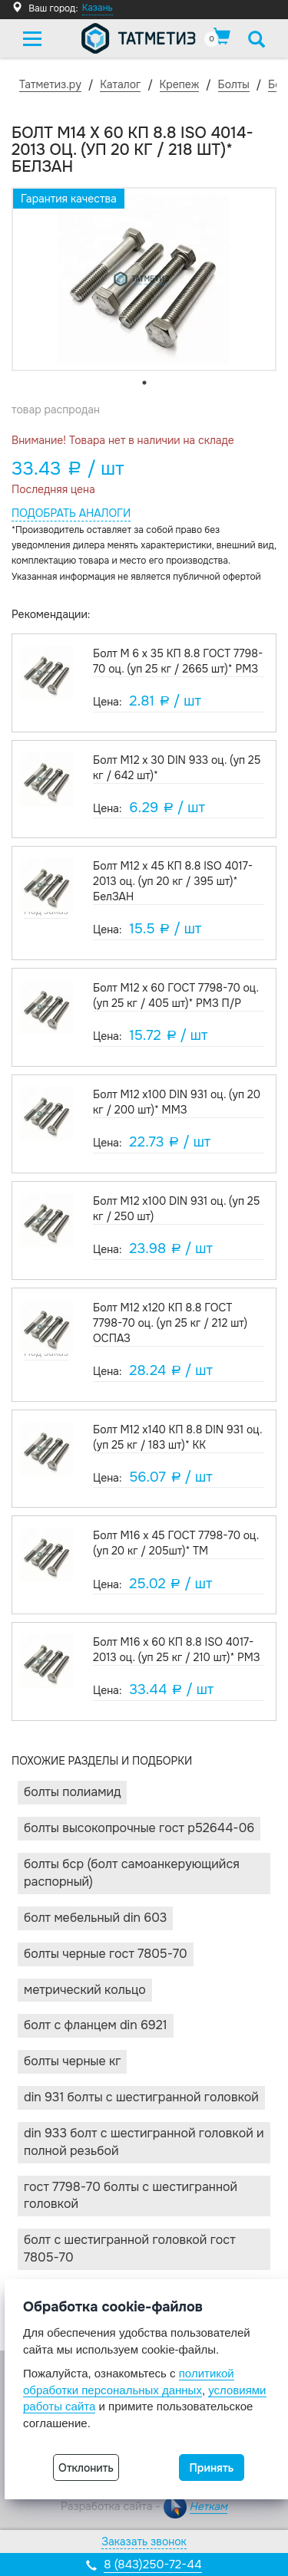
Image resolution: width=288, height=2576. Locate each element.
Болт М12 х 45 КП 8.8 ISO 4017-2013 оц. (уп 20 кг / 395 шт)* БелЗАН (173, 881)
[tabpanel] (144, 279)
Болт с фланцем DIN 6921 (95, 2025)
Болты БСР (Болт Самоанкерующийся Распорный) (132, 1873)
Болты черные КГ (72, 2061)
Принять (212, 2468)
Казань (97, 8)
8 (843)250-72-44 (152, 2564)
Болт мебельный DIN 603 (95, 1918)
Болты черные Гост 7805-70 (105, 1954)
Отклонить (86, 2468)
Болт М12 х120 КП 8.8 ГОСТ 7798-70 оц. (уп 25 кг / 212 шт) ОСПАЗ (170, 1323)
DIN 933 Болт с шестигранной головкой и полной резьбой (144, 2142)
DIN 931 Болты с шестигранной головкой (141, 2097)
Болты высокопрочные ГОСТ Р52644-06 (139, 1828)
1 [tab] (144, 382)
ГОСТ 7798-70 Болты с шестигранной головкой (130, 2195)
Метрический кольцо (85, 1990)
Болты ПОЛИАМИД (72, 1792)
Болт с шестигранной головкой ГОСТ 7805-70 (130, 2248)
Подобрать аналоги (71, 513)
